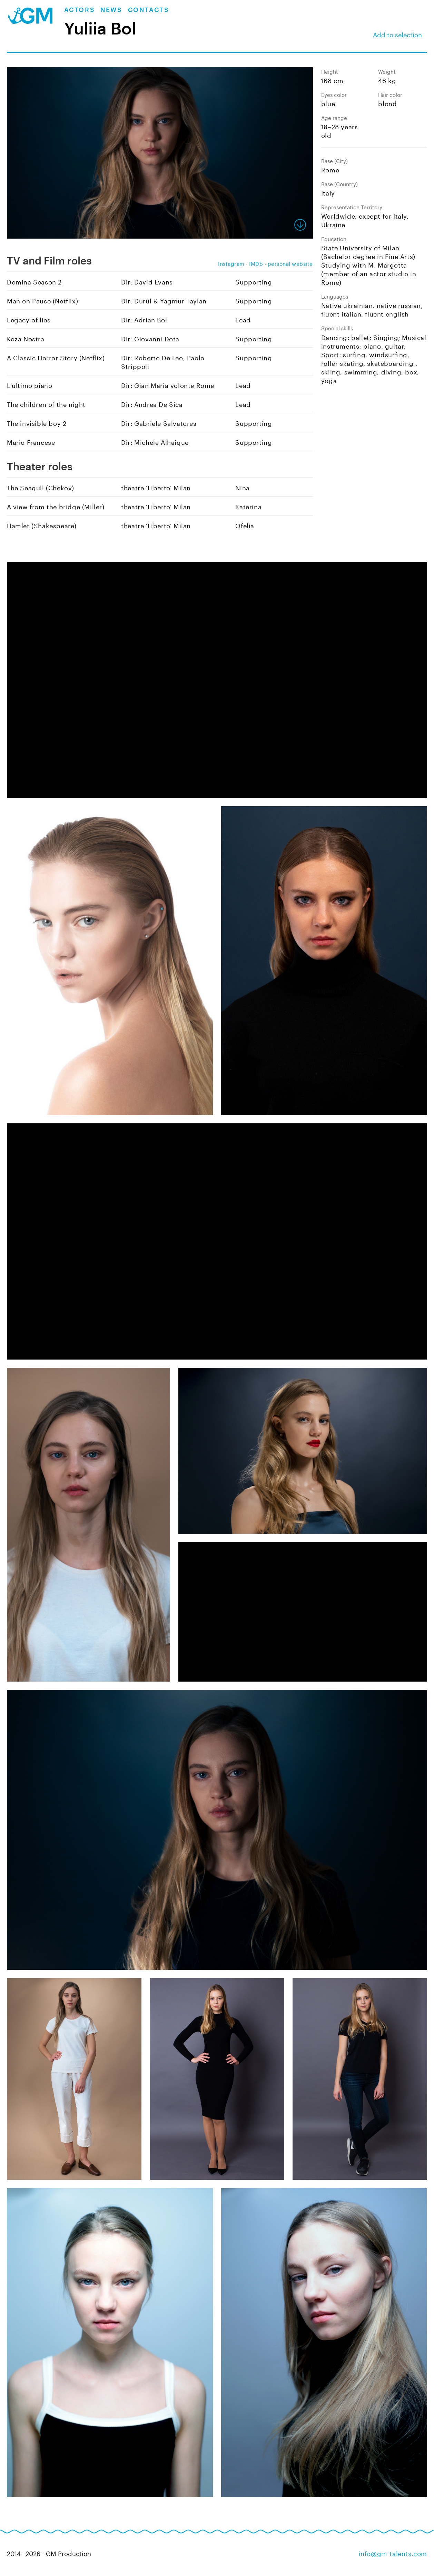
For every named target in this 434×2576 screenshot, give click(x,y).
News (111, 10)
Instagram (231, 263)
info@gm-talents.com (393, 2552)
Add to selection (397, 34)
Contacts (148, 10)
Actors (79, 10)
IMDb (256, 263)
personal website (290, 263)
